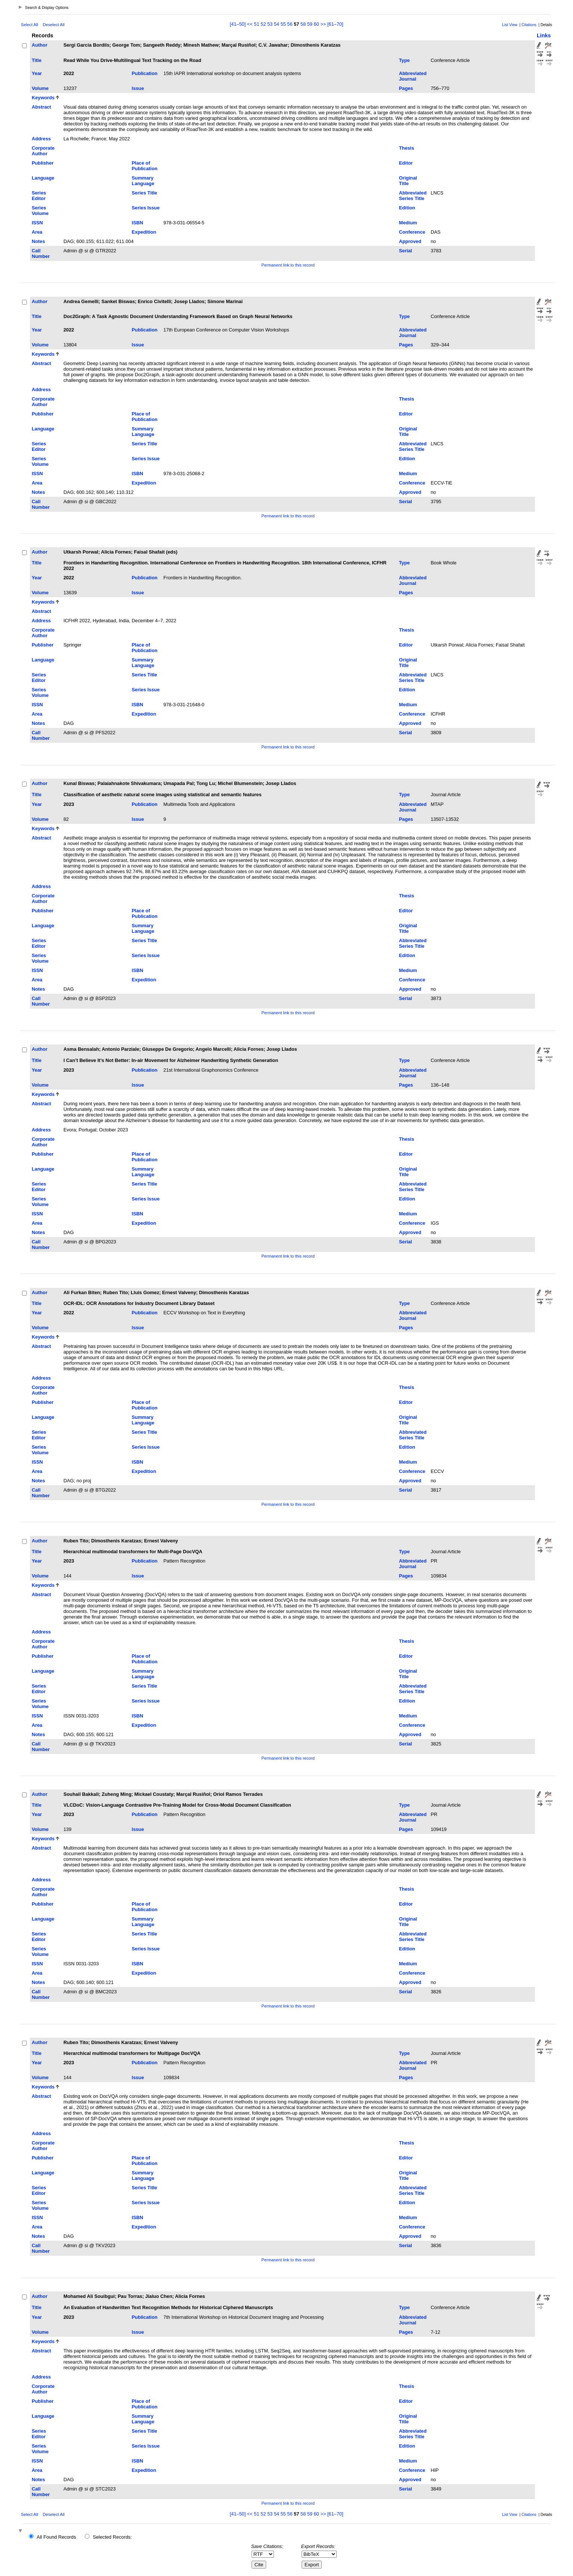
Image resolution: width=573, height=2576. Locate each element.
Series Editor (39, 195)
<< (250, 24)
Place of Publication (145, 165)
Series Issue (146, 208)
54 (276, 24)
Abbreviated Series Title (413, 195)
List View (509, 25)
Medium (408, 222)
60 (316, 24)
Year (37, 73)
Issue (138, 88)
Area (37, 232)
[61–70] (335, 24)
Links (544, 35)
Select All (29, 24)
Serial (405, 250)
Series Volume (40, 210)
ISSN (37, 222)
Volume (40, 88)
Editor (406, 163)
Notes (38, 241)
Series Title (144, 193)
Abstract (41, 107)
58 (303, 24)
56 (289, 24)
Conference (412, 232)
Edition (407, 208)
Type (404, 60)
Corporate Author (43, 150)
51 (256, 24)
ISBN (137, 222)
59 (309, 24)
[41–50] (238, 24)
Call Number (41, 253)
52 (263, 24)
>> (323, 24)
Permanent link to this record (287, 265)
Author (39, 45)
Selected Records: (112, 2537)
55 (283, 24)
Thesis (406, 148)
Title (36, 60)
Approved (410, 241)
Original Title (408, 180)
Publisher (42, 163)
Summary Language (143, 180)
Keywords (43, 97)
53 (270, 24)
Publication (145, 73)
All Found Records (56, 2537)
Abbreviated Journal (413, 76)
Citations (528, 25)
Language (43, 178)
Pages (406, 88)
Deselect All (53, 24)
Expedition (144, 232)
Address (41, 138)
